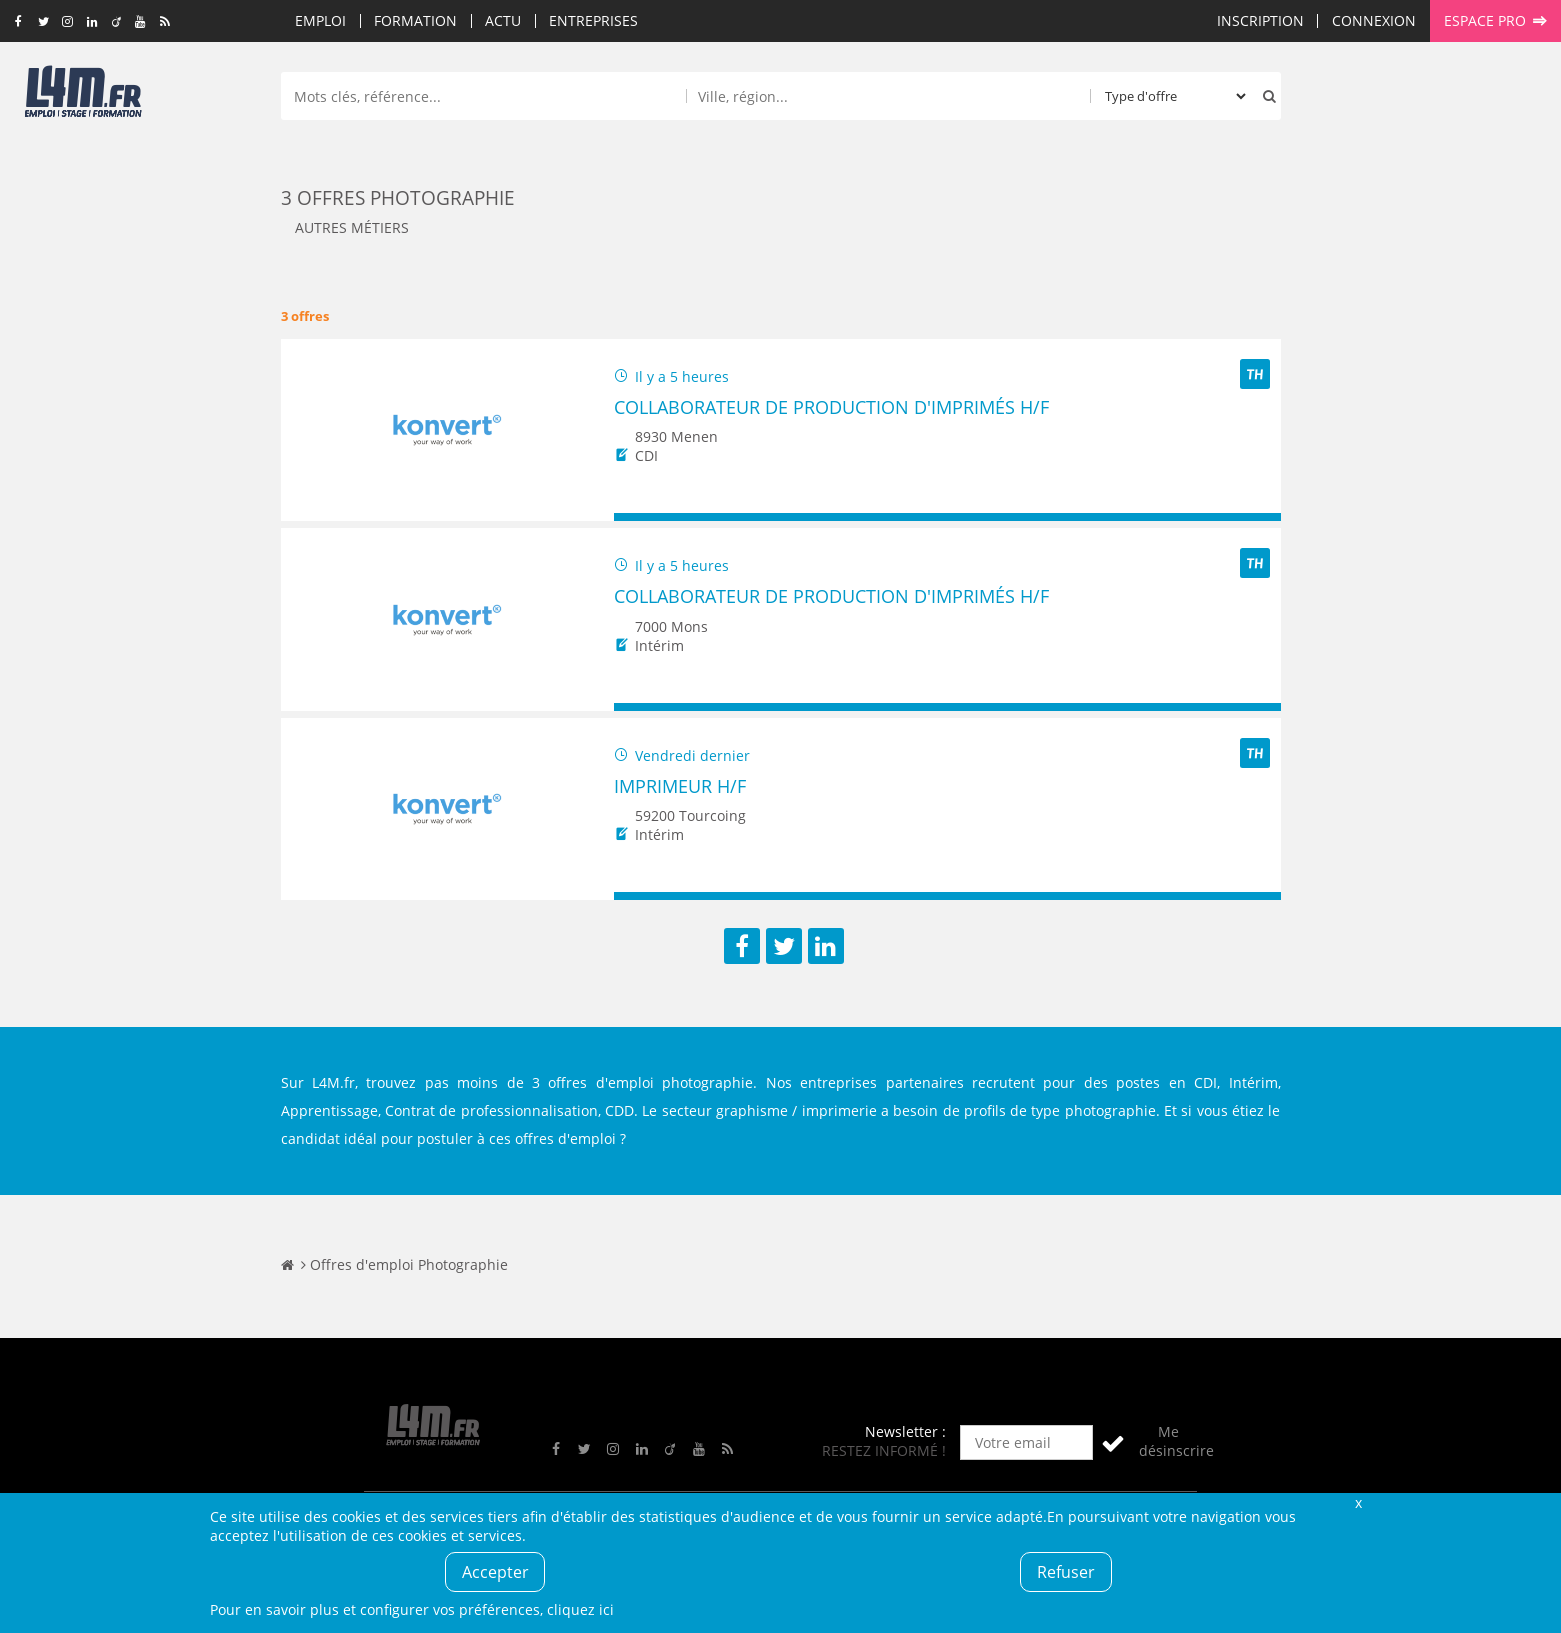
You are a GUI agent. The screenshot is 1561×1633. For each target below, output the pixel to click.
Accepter (495, 1572)
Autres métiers (352, 227)
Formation (415, 20)
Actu (503, 20)
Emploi (320, 20)
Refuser (1066, 1572)
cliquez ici (580, 1609)
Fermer (1359, 1502)
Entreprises (593, 20)
